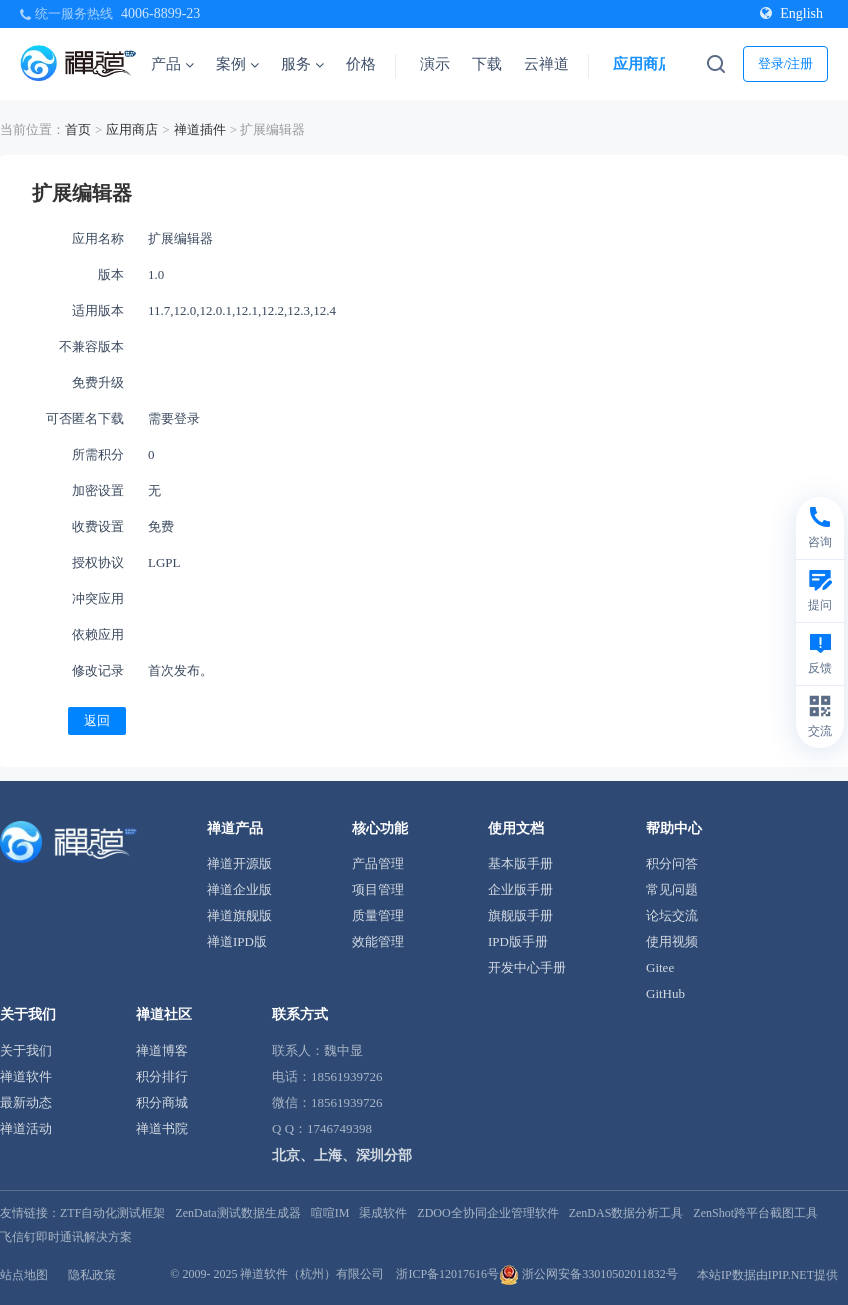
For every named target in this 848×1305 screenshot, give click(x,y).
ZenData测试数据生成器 (237, 1213)
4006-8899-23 (160, 13)
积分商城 (162, 1102)
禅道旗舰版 (239, 915)
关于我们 (26, 1050)
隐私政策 (92, 1275)
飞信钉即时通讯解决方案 (66, 1237)
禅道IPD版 (237, 941)
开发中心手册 (527, 967)
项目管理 (378, 889)
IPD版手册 (518, 941)
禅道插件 (200, 129)
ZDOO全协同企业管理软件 (487, 1213)
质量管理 (378, 915)
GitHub (665, 993)
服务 (302, 64)
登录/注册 (786, 63)
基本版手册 (520, 863)
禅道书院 (162, 1128)
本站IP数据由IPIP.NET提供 (767, 1275)
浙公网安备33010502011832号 (588, 1274)
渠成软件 (383, 1213)
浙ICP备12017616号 (447, 1274)
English (791, 13)
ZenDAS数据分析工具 (626, 1213)
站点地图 (24, 1275)
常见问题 (672, 889)
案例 (237, 64)
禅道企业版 (239, 889)
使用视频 (672, 941)
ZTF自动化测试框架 (112, 1213)
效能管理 (378, 941)
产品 (172, 64)
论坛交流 (672, 915)
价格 (361, 64)
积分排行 (162, 1076)
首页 (78, 129)
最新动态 (26, 1102)
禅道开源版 (239, 863)
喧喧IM (330, 1213)
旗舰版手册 (520, 915)
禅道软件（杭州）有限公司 (312, 1274)
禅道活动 (26, 1128)
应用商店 (643, 64)
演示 (435, 64)
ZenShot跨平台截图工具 (755, 1213)
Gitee (660, 967)
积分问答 (672, 863)
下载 (487, 64)
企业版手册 (520, 889)
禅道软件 (26, 1076)
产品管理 (378, 863)
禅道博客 (162, 1050)
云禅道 (546, 64)
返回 (97, 720)
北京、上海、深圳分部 (342, 1155)
